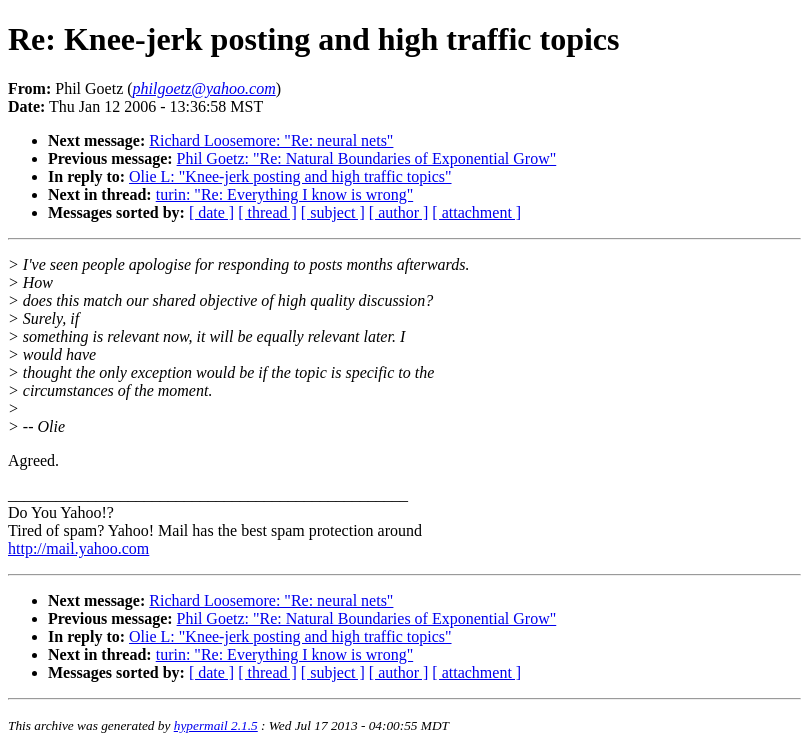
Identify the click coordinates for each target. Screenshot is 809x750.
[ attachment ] (476, 212)
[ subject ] (333, 212)
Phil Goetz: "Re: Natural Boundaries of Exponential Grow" (367, 158)
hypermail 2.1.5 (216, 725)
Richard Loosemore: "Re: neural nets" (271, 140)
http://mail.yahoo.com (78, 548)
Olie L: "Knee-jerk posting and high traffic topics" (290, 176)
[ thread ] (267, 212)
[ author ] (399, 212)
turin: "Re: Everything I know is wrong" (284, 194)
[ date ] (211, 212)
